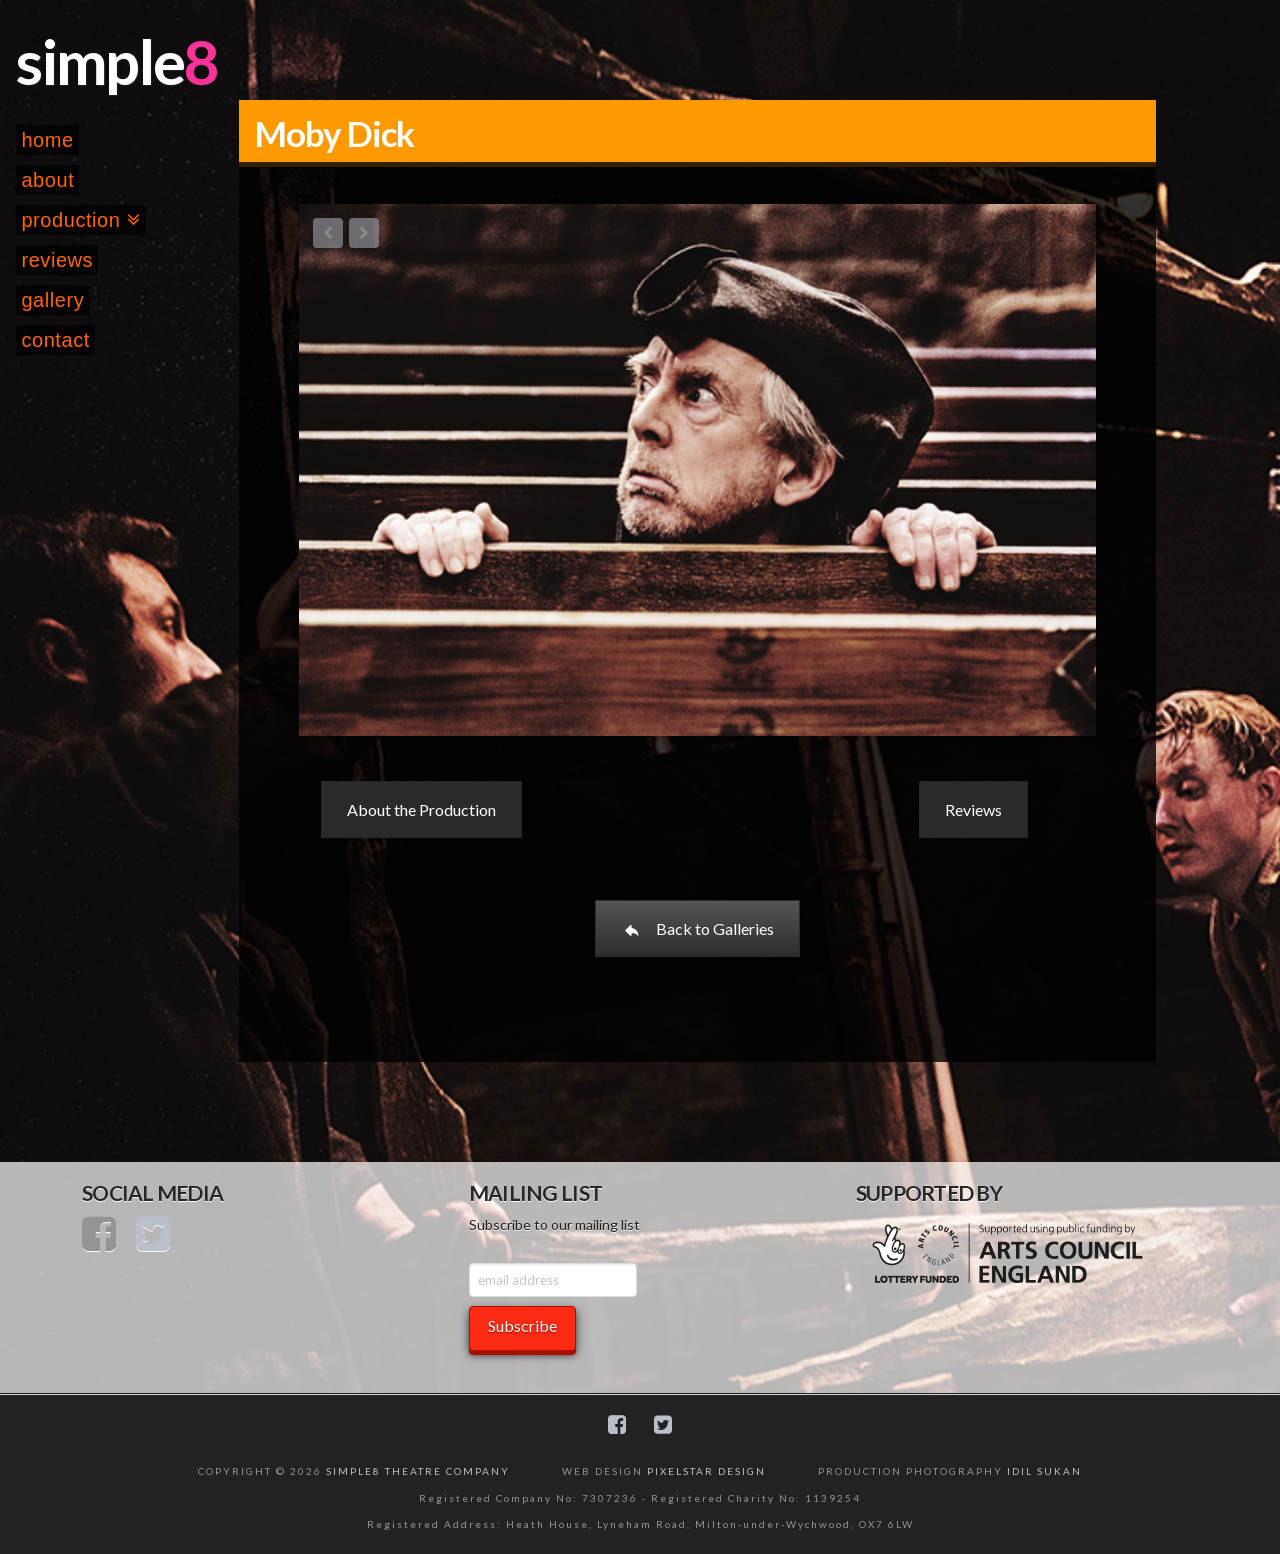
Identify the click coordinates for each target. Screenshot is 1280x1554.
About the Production (421, 809)
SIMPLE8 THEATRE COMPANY (418, 1471)
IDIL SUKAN (1044, 1471)
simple (100, 61)
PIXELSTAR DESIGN (706, 1471)
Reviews (973, 809)
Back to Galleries (697, 928)
